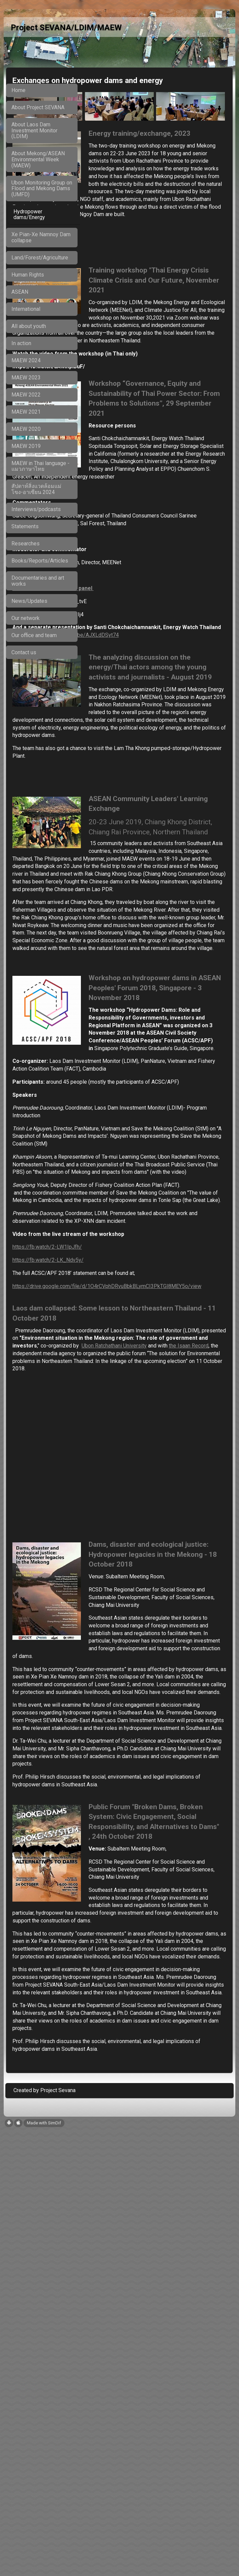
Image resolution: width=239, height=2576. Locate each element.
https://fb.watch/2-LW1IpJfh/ (121, 1510)
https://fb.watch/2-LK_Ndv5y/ (121, 1523)
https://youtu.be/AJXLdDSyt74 (136, 713)
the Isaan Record (180, 1632)
